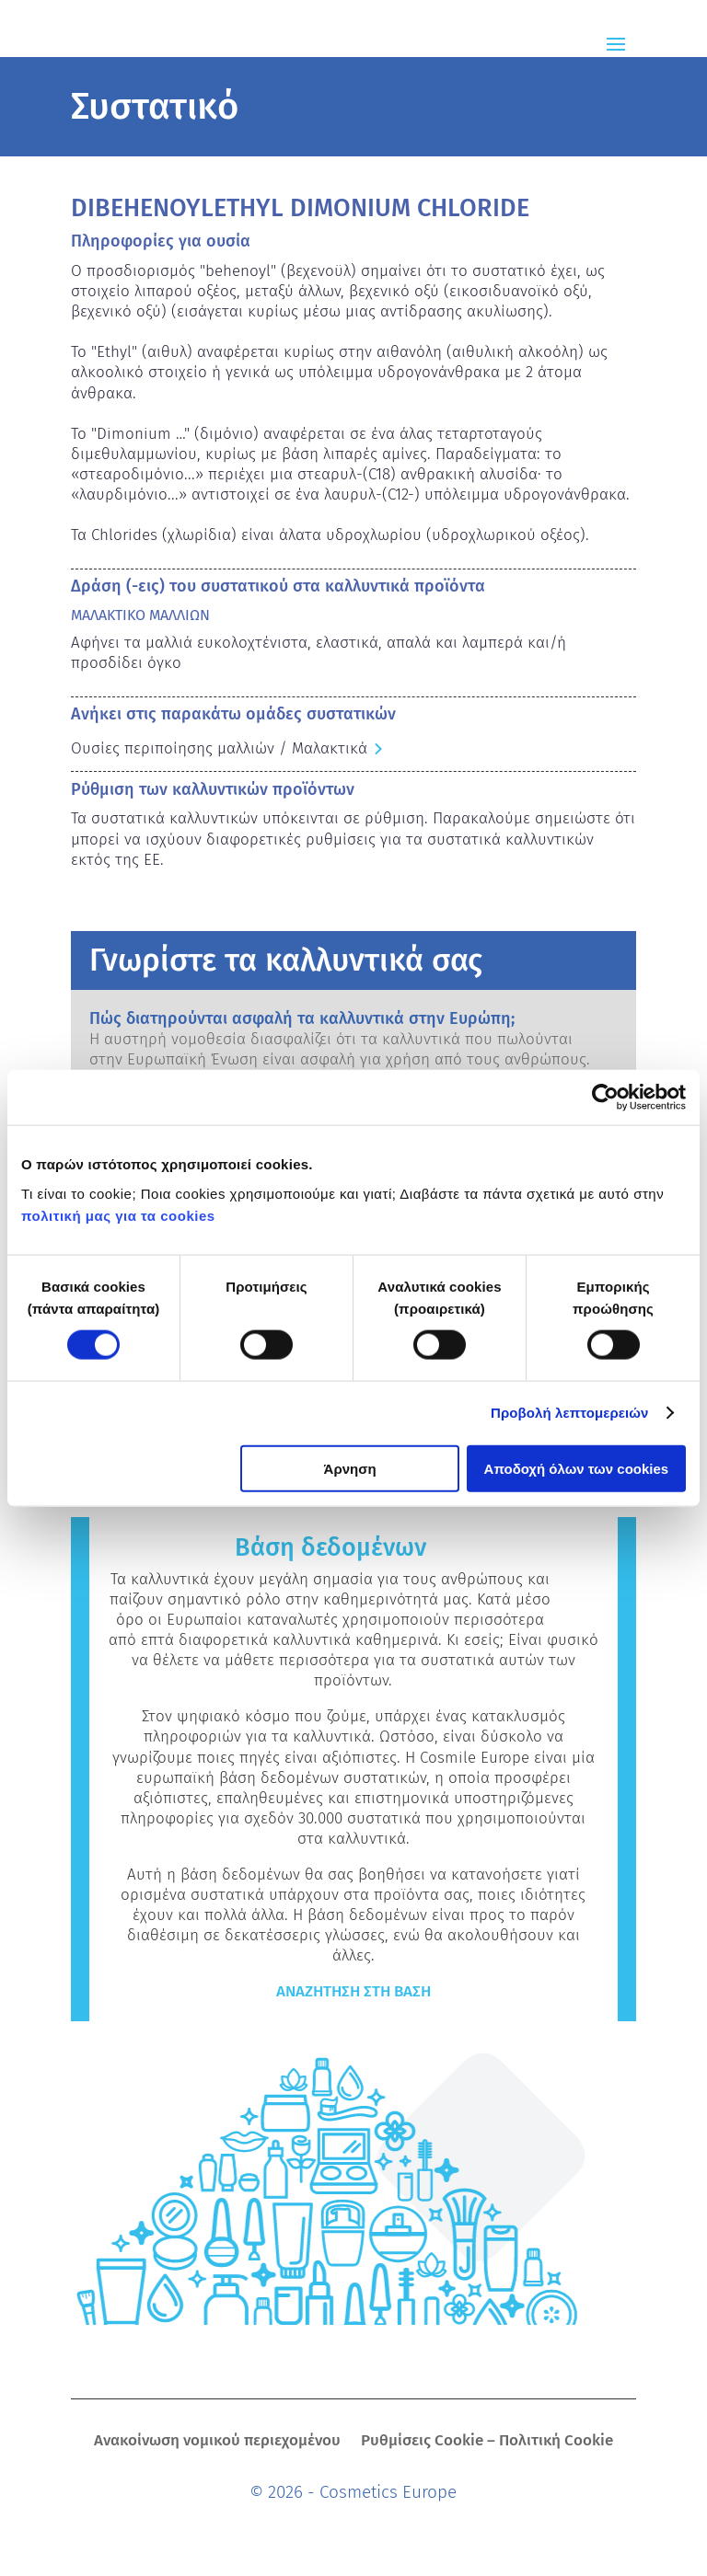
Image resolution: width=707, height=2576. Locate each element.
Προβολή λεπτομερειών (570, 1412)
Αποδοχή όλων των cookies (576, 1468)
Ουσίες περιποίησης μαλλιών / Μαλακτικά (219, 748)
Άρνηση (350, 1468)
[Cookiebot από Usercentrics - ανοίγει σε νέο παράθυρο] (605, 1097)
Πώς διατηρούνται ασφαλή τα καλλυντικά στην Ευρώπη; (302, 1018)
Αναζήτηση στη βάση (353, 1991)
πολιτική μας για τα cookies (118, 1215)
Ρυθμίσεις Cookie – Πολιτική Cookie (487, 2442)
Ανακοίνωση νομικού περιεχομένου (217, 2442)
